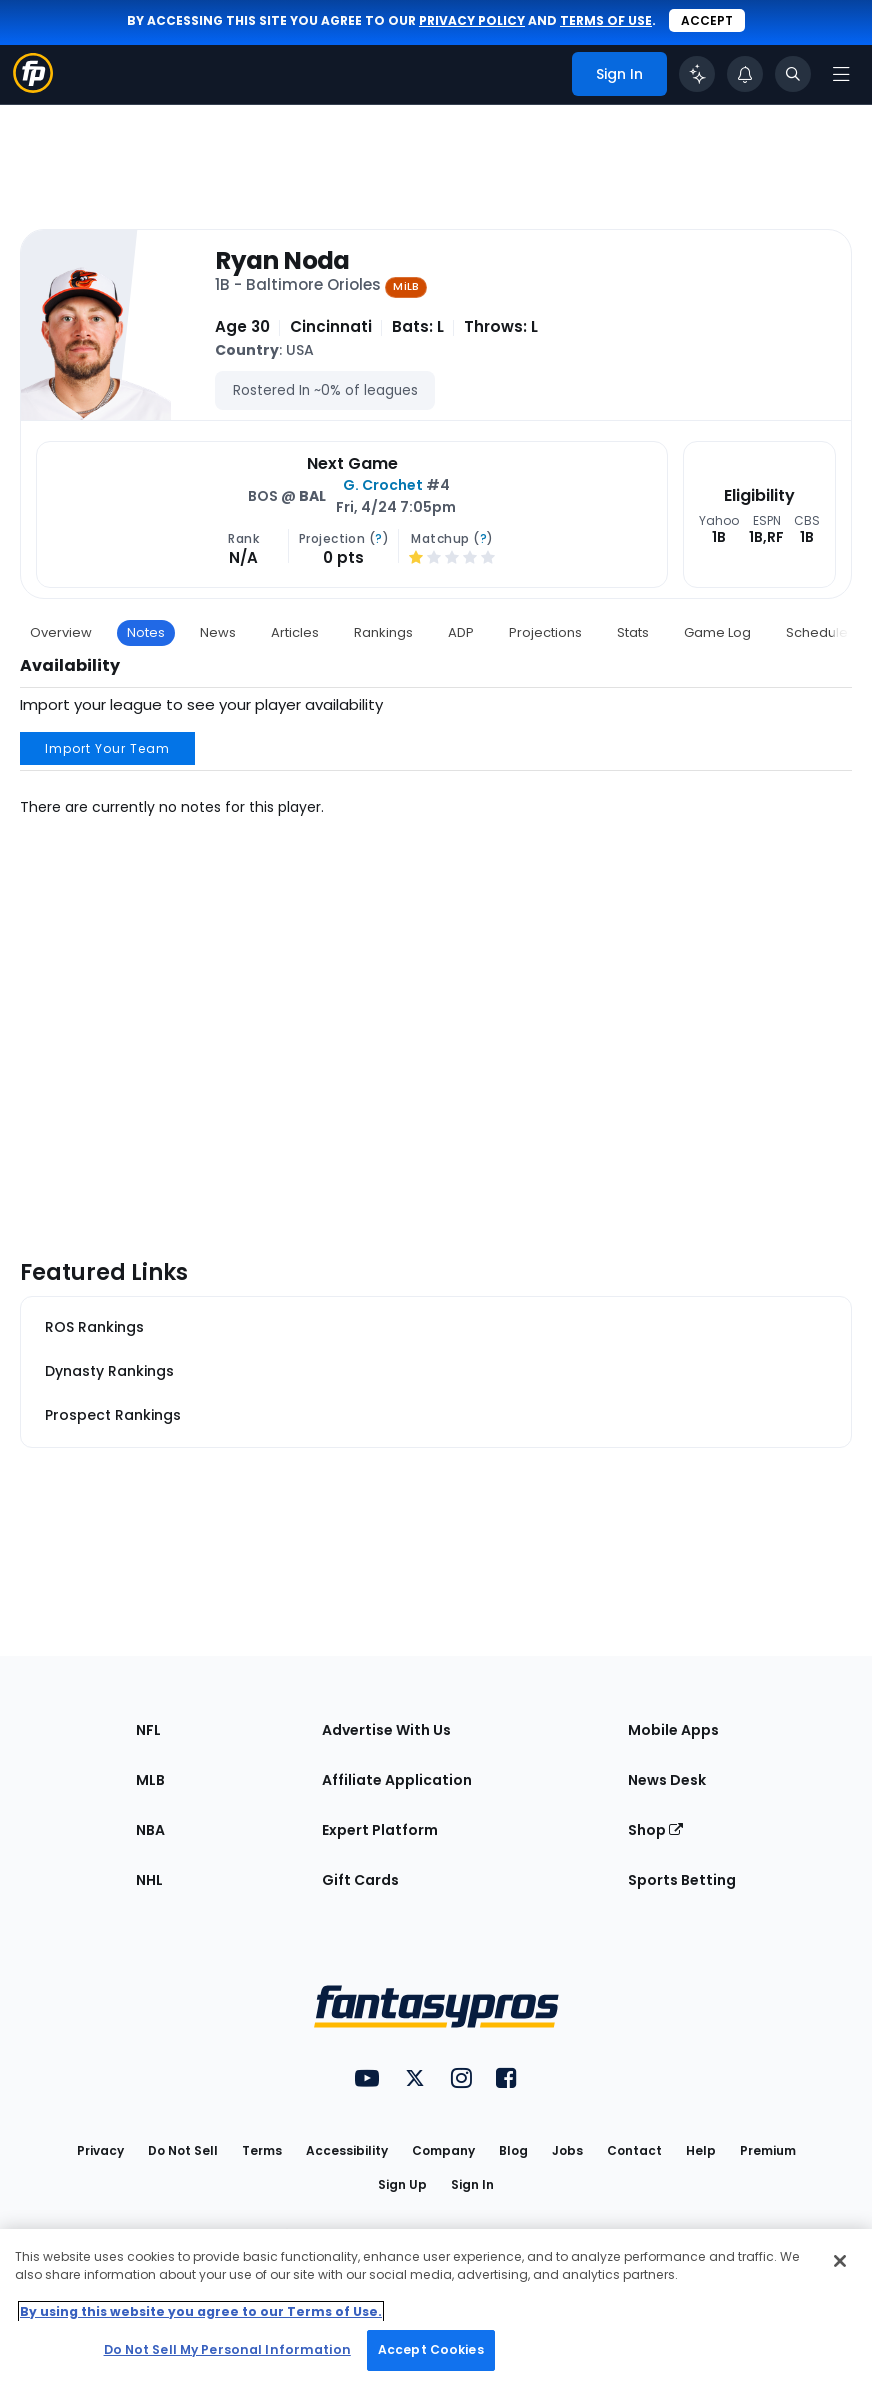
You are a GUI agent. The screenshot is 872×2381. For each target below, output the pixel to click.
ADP (461, 632)
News (218, 632)
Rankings (383, 632)
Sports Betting (682, 1880)
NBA (150, 1830)
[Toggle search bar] (793, 74)
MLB (150, 1780)
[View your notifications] (745, 74)
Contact (634, 2150)
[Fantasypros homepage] (33, 87)
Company (443, 2150)
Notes (146, 632)
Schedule (817, 632)
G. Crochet (383, 485)
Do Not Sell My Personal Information (227, 2349)
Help (701, 2150)
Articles (295, 632)
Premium (768, 2150)
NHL (149, 1880)
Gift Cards (360, 1880)
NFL (148, 1730)
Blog (513, 2150)
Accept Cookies (431, 2349)
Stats (633, 632)
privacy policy (472, 20)
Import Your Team (107, 748)
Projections (545, 632)
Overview (61, 632)
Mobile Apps (673, 1730)
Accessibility (347, 2150)
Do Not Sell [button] (183, 2150)
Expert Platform (380, 1830)
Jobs (567, 2150)
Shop (655, 1830)
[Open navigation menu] (841, 74)
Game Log (717, 632)
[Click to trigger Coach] (697, 74)
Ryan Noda (282, 260)
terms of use (606, 20)
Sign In (472, 2184)
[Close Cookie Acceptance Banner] (840, 2261)
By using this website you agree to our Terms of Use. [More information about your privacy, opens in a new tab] (201, 2311)
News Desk (667, 1780)
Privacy (100, 2150)
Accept (707, 20)
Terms (262, 2150)
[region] (436, 2305)
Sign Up (402, 2184)
